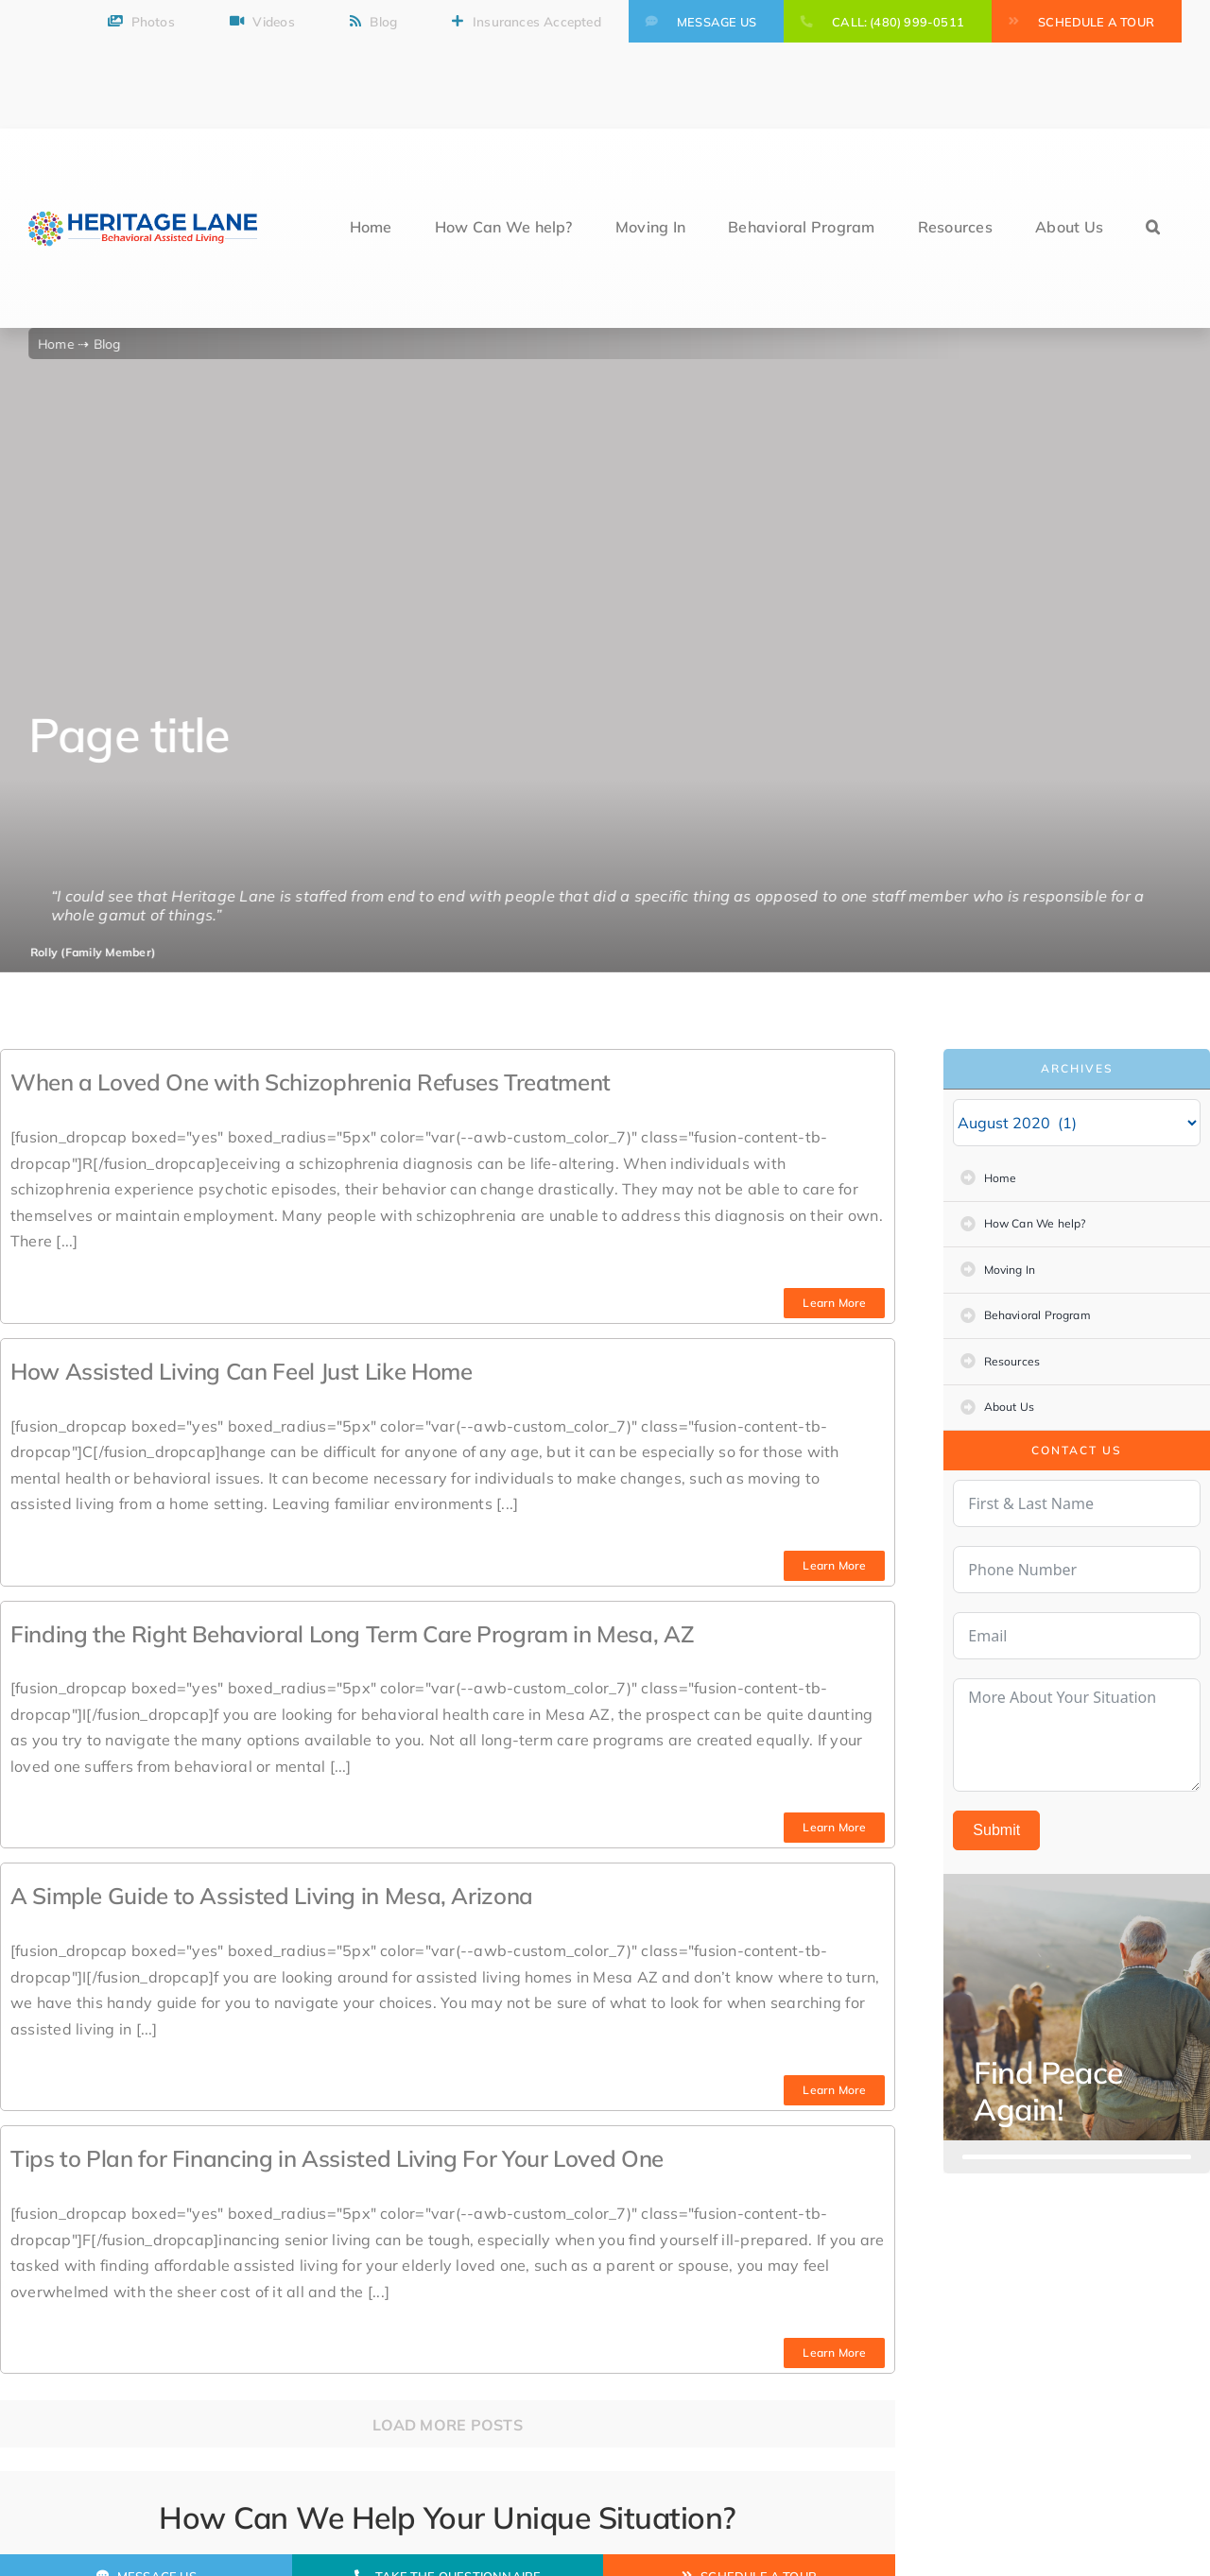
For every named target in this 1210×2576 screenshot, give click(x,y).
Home (60, 343)
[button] (1153, 228)
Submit (996, 1830)
